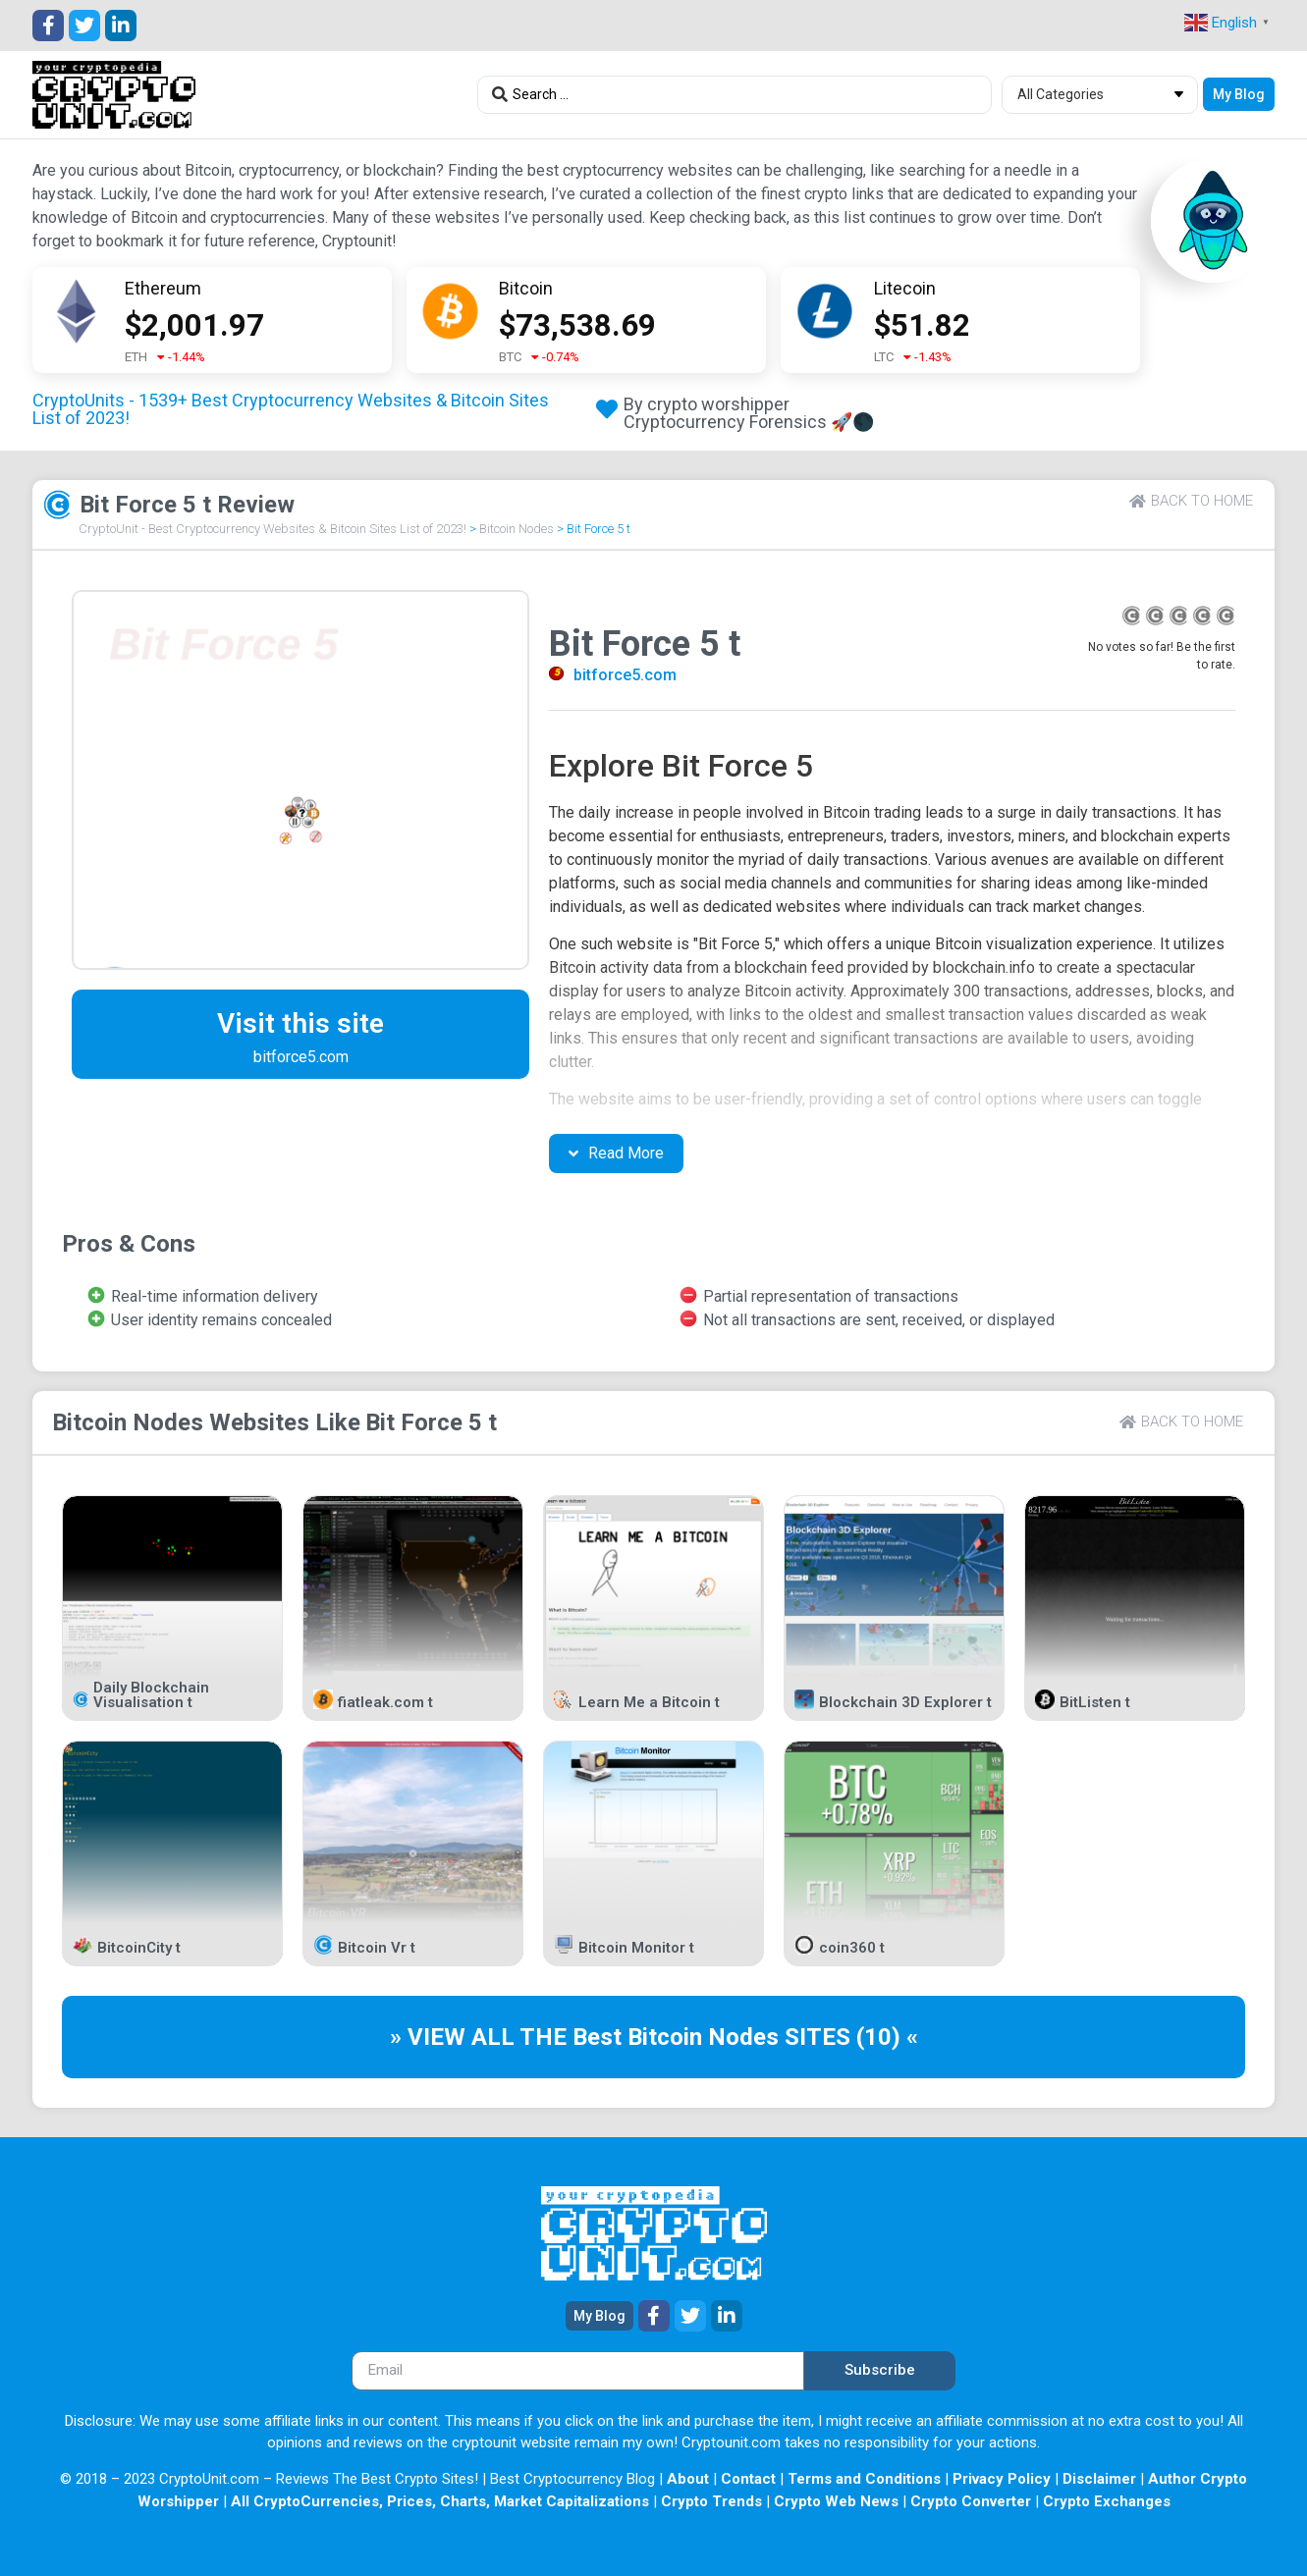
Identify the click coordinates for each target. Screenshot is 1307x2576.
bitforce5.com (625, 675)
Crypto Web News (836, 2501)
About (688, 2479)
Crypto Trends (711, 2501)
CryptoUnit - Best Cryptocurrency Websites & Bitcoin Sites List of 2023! (272, 528)
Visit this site (300, 1023)
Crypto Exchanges (1107, 2501)
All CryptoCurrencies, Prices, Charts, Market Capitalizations (440, 2501)
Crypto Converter (970, 2501)
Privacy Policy (1002, 2479)
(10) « (887, 2037)
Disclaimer (1099, 2479)
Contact (748, 2479)
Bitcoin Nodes (516, 528)
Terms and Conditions (864, 2479)
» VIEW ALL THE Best (508, 2037)
